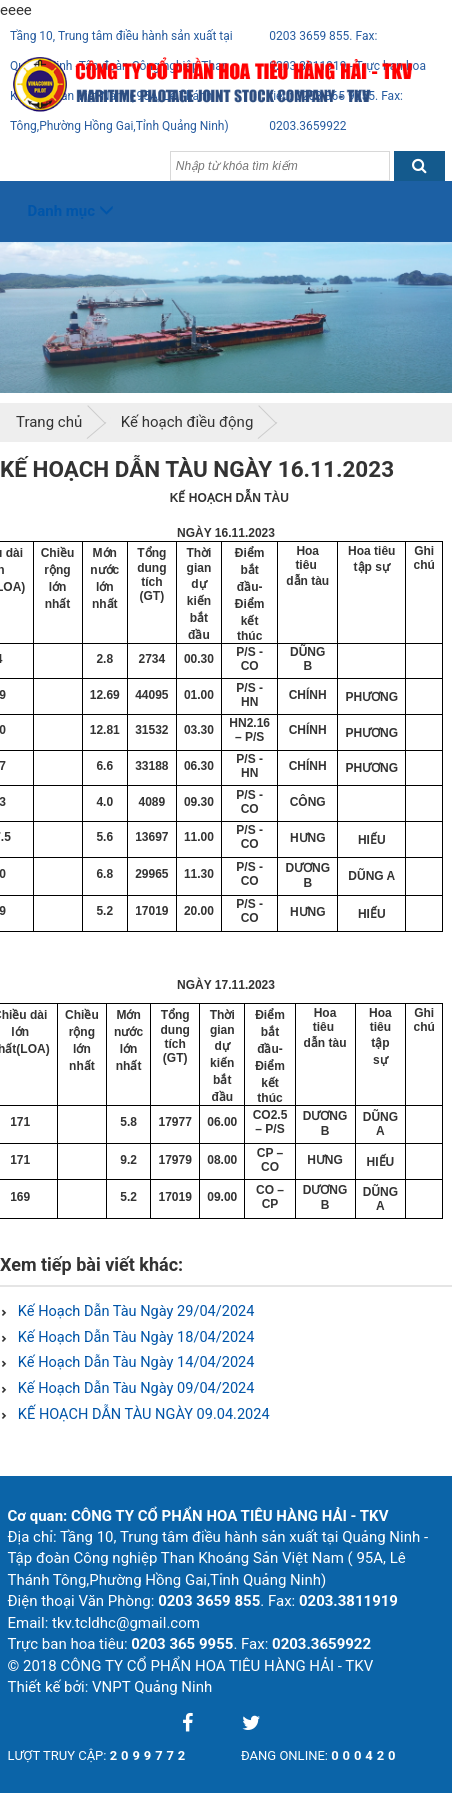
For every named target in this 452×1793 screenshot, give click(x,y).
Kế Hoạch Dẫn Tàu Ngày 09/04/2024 (134, 1388)
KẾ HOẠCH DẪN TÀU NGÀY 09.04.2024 (141, 1414)
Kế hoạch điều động (187, 422)
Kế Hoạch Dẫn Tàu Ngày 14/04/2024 (134, 1362)
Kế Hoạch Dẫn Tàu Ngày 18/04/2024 (134, 1337)
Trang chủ (49, 422)
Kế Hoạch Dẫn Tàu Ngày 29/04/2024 (134, 1311)
